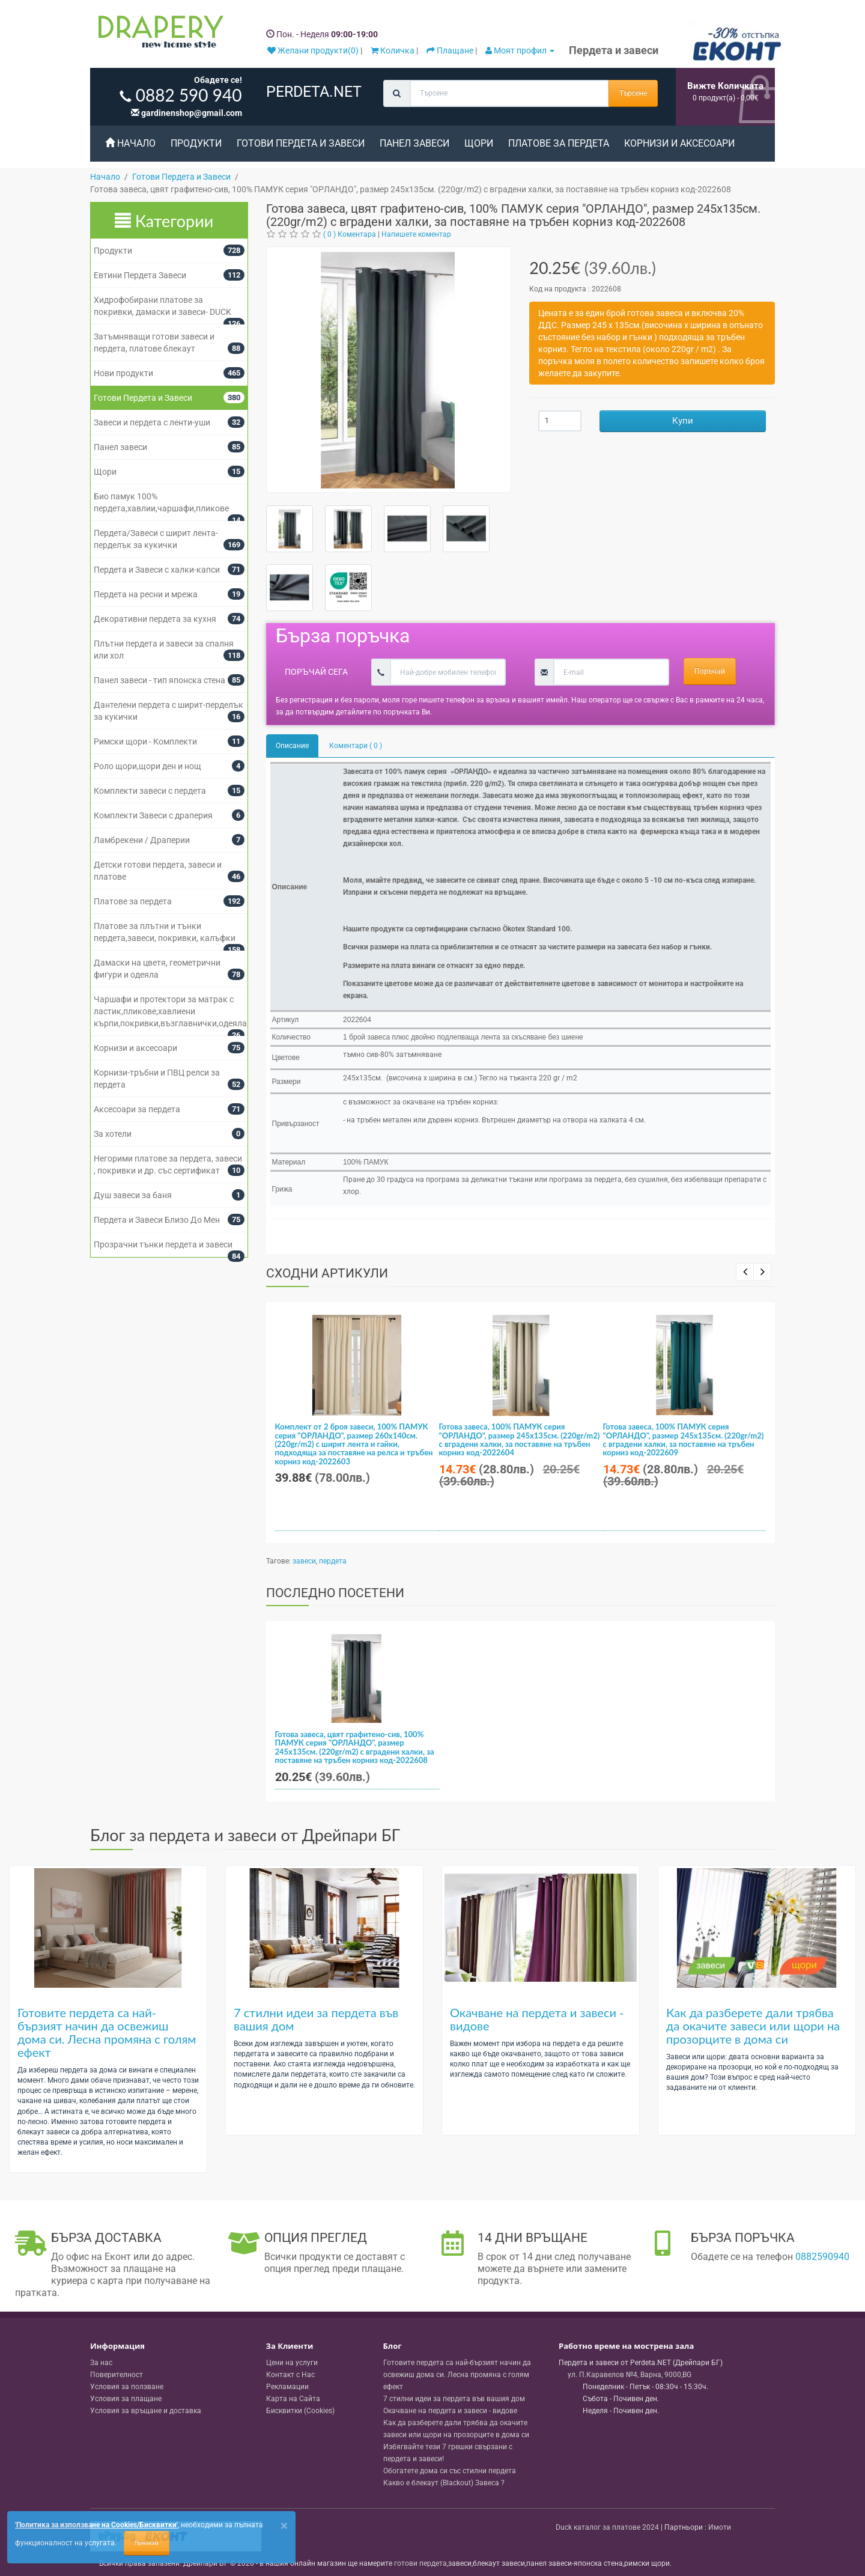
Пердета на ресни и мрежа (146, 594)
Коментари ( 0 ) (355, 745)
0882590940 (822, 2256)
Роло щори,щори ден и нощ (147, 766)
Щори (478, 143)
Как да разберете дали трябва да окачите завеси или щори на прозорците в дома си (753, 2025)
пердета (333, 1561)
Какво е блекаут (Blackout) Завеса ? (444, 2483)
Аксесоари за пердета (137, 1109)
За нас (101, 2362)
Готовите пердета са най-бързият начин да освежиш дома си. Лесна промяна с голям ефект (106, 2032)
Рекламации (287, 2387)
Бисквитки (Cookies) (300, 2411)
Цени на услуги (292, 2362)
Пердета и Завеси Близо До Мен (157, 1220)
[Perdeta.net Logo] (158, 34)
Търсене (633, 93)
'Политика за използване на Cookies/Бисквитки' (96, 2525)
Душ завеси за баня (133, 1195)
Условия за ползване (126, 2387)
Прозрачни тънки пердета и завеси (163, 1244)
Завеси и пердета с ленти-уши (152, 422)
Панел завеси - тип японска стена (159, 680)
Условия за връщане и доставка (145, 2411)
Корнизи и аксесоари (679, 143)
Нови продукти (123, 373)
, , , (629, 2374)
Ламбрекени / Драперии (142, 840)
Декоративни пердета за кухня (155, 619)
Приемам (147, 2543)
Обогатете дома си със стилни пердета (449, 2471)
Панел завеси (414, 143)
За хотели (113, 1134)
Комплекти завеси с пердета (150, 791)
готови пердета (420, 2563)
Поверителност (116, 2374)
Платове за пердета (558, 143)
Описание (292, 745)
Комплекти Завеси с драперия (153, 815)
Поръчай (709, 671)
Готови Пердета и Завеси (301, 143)
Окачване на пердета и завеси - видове (537, 2019)
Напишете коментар (416, 234)
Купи (682, 420)
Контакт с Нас (290, 2374)
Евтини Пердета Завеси (140, 275)
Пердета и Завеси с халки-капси (157, 569)
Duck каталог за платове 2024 (607, 2527)
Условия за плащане (126, 2399)
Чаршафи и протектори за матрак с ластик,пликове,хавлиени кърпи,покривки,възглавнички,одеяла (170, 1011)
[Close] (284, 2526)
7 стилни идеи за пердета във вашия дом (316, 2019)
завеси (304, 1561)
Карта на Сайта (293, 2399)
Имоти (719, 2527)
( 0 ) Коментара (349, 234)
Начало (130, 143)
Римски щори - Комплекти (145, 741)
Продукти (196, 143)
